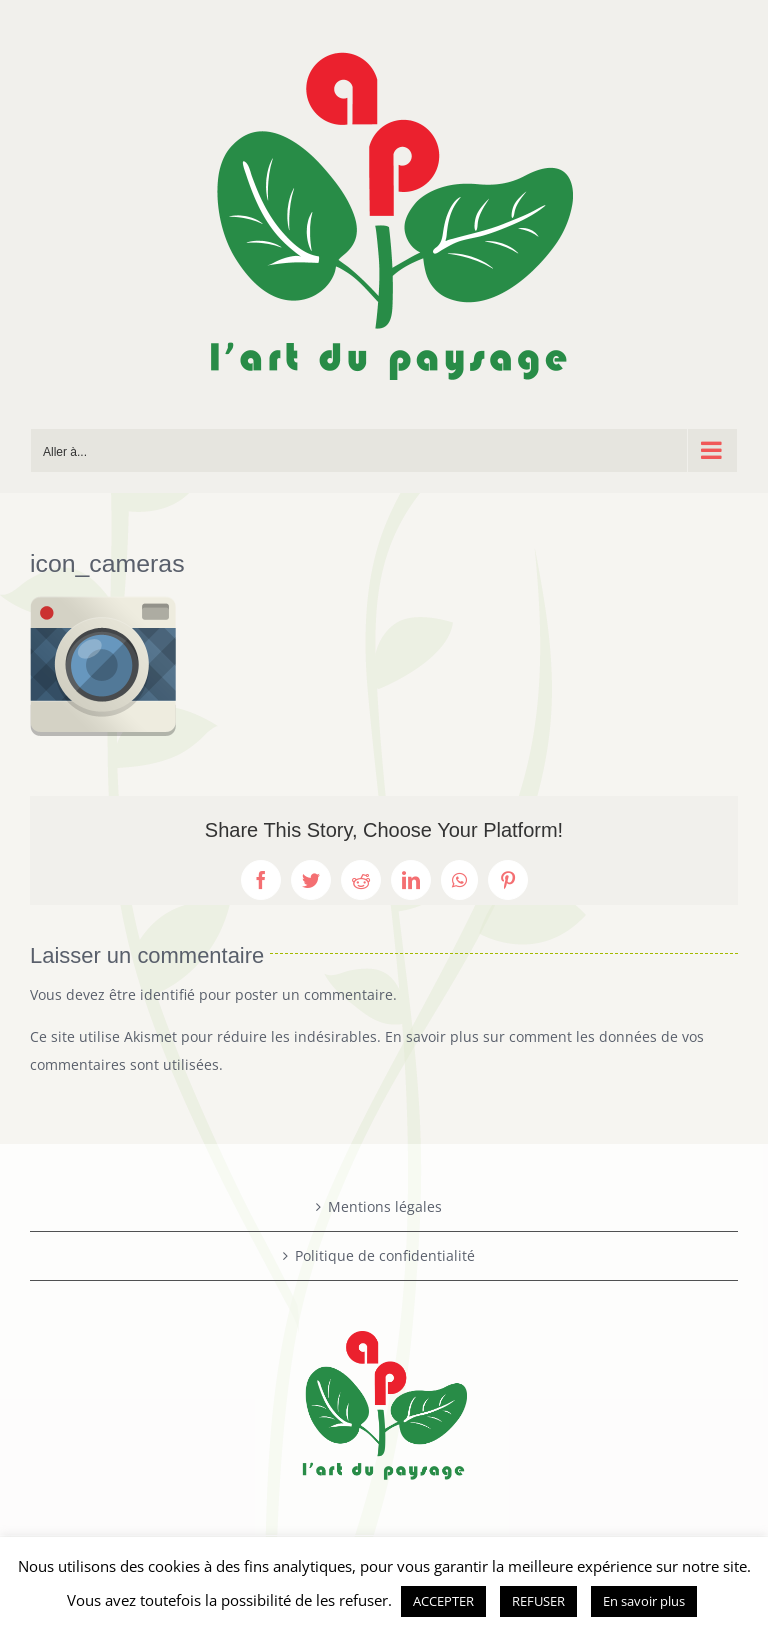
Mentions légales (385, 1206)
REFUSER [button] (538, 1601)
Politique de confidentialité (385, 1255)
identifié (167, 994)
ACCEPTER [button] (443, 1601)
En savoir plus (644, 1601)
